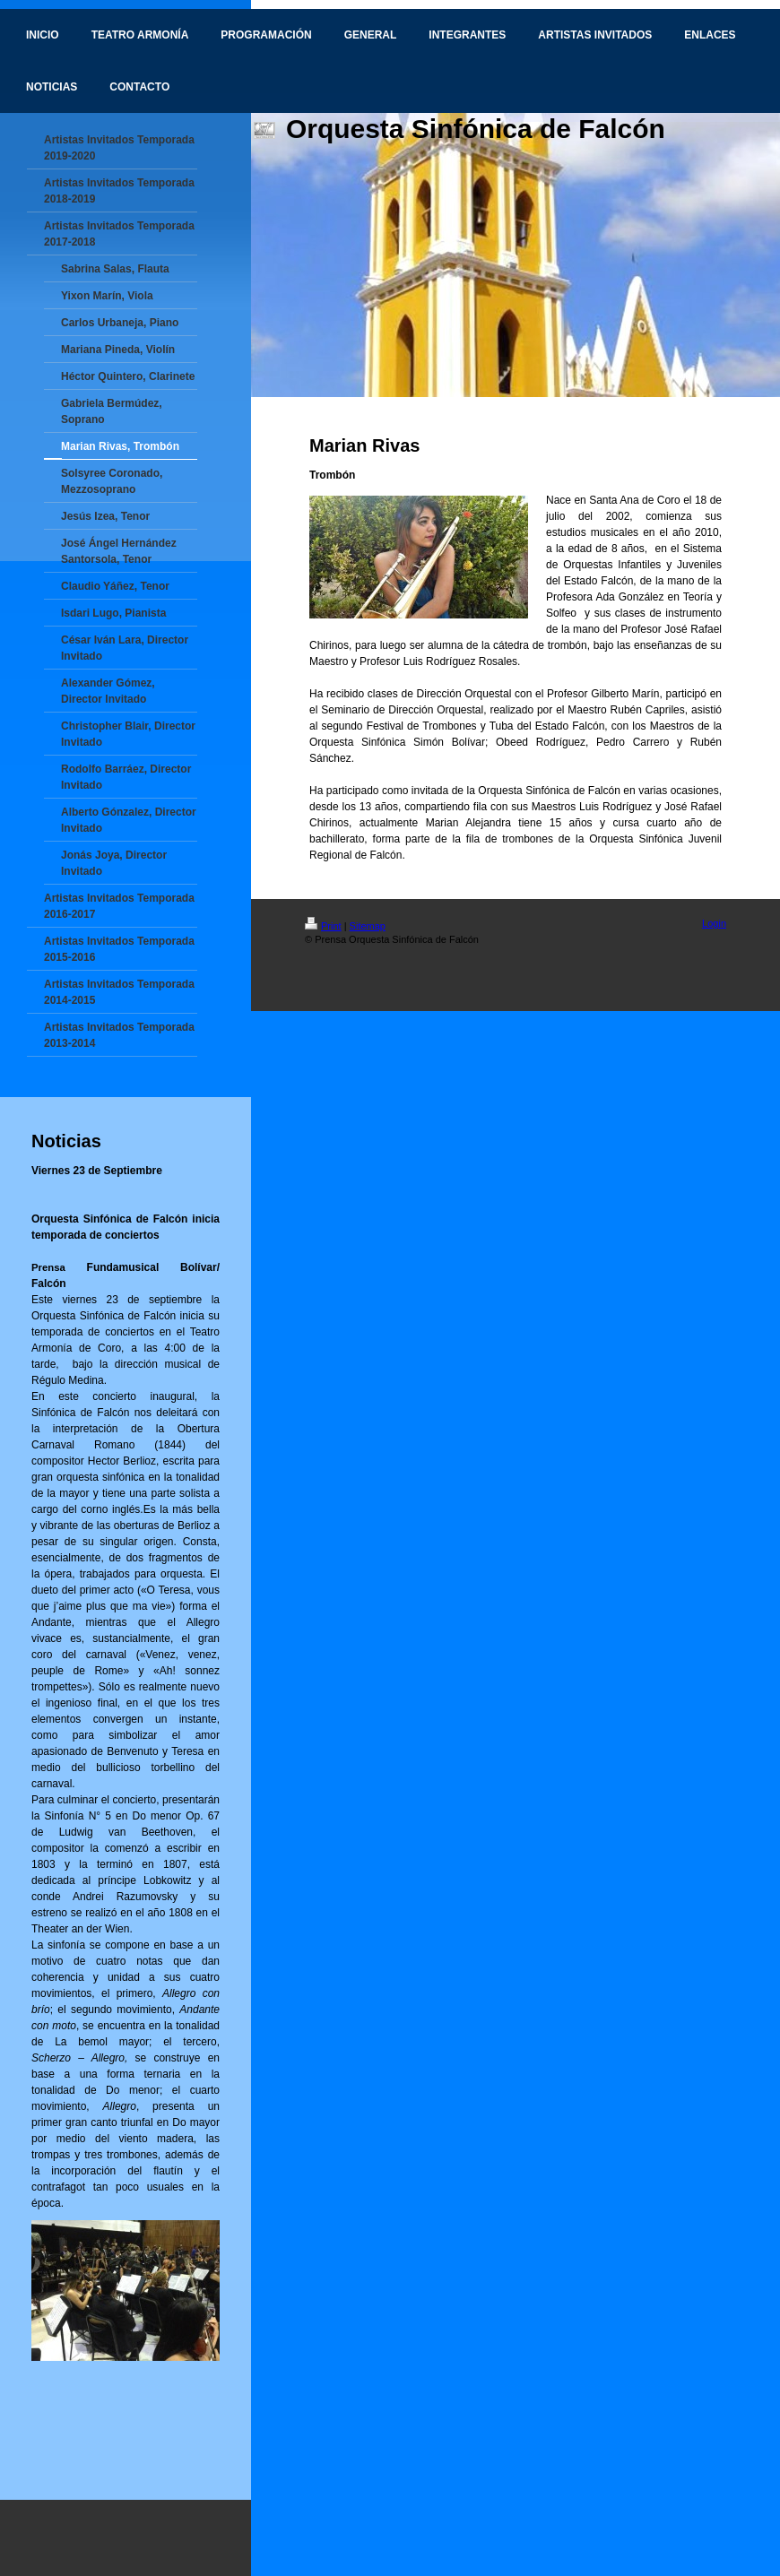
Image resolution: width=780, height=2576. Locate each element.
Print (323, 926)
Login (714, 923)
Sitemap (368, 926)
